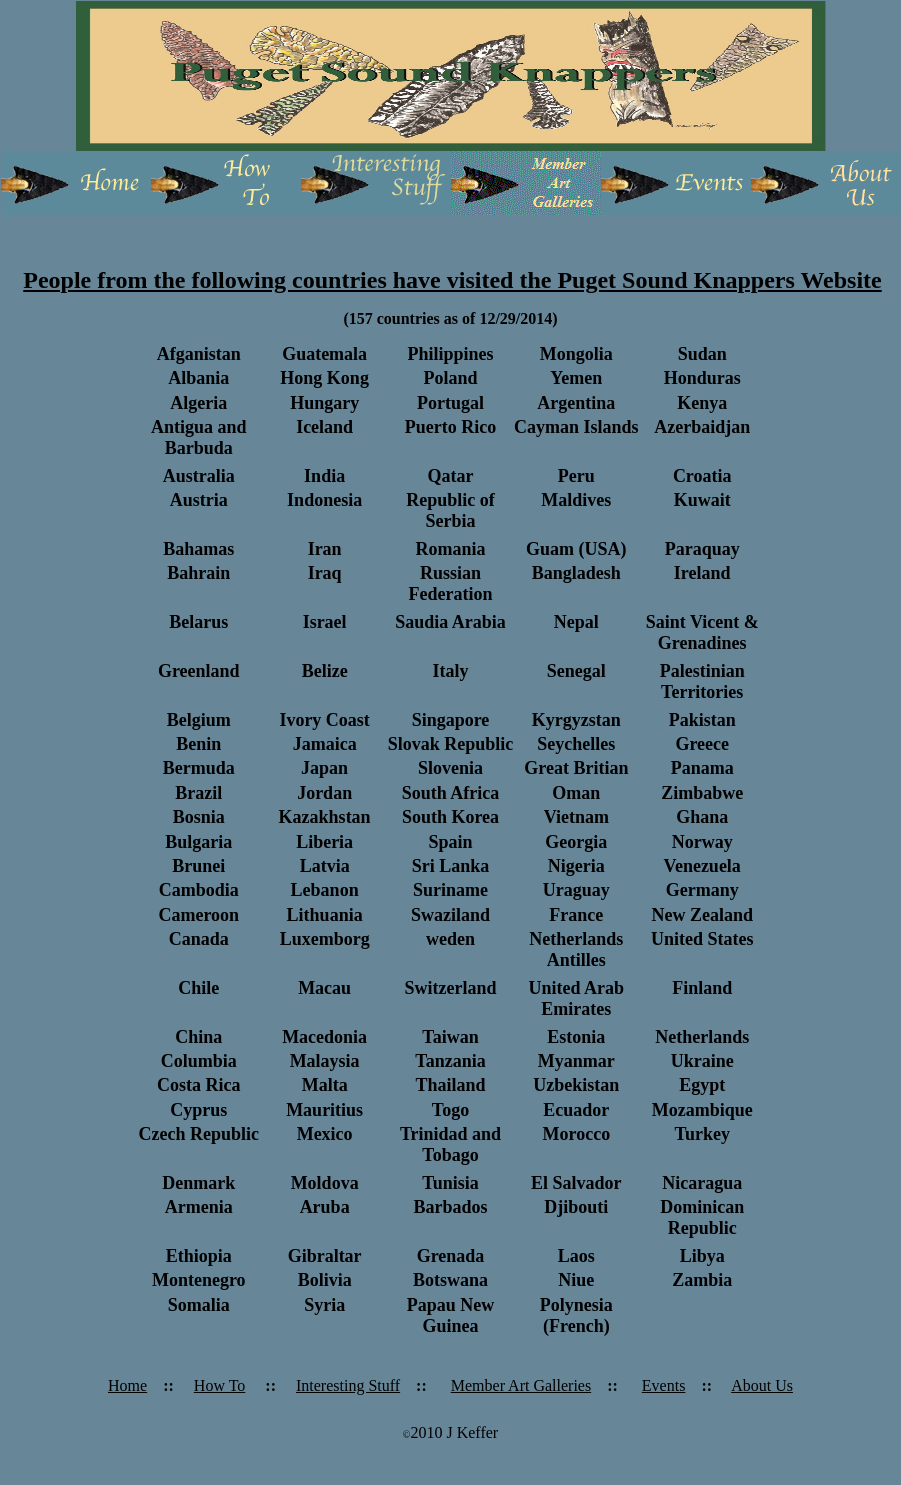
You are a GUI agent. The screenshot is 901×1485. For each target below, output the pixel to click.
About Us (762, 1385)
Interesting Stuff (348, 1385)
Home (127, 1385)
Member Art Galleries (521, 1385)
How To (219, 1385)
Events (664, 1385)
